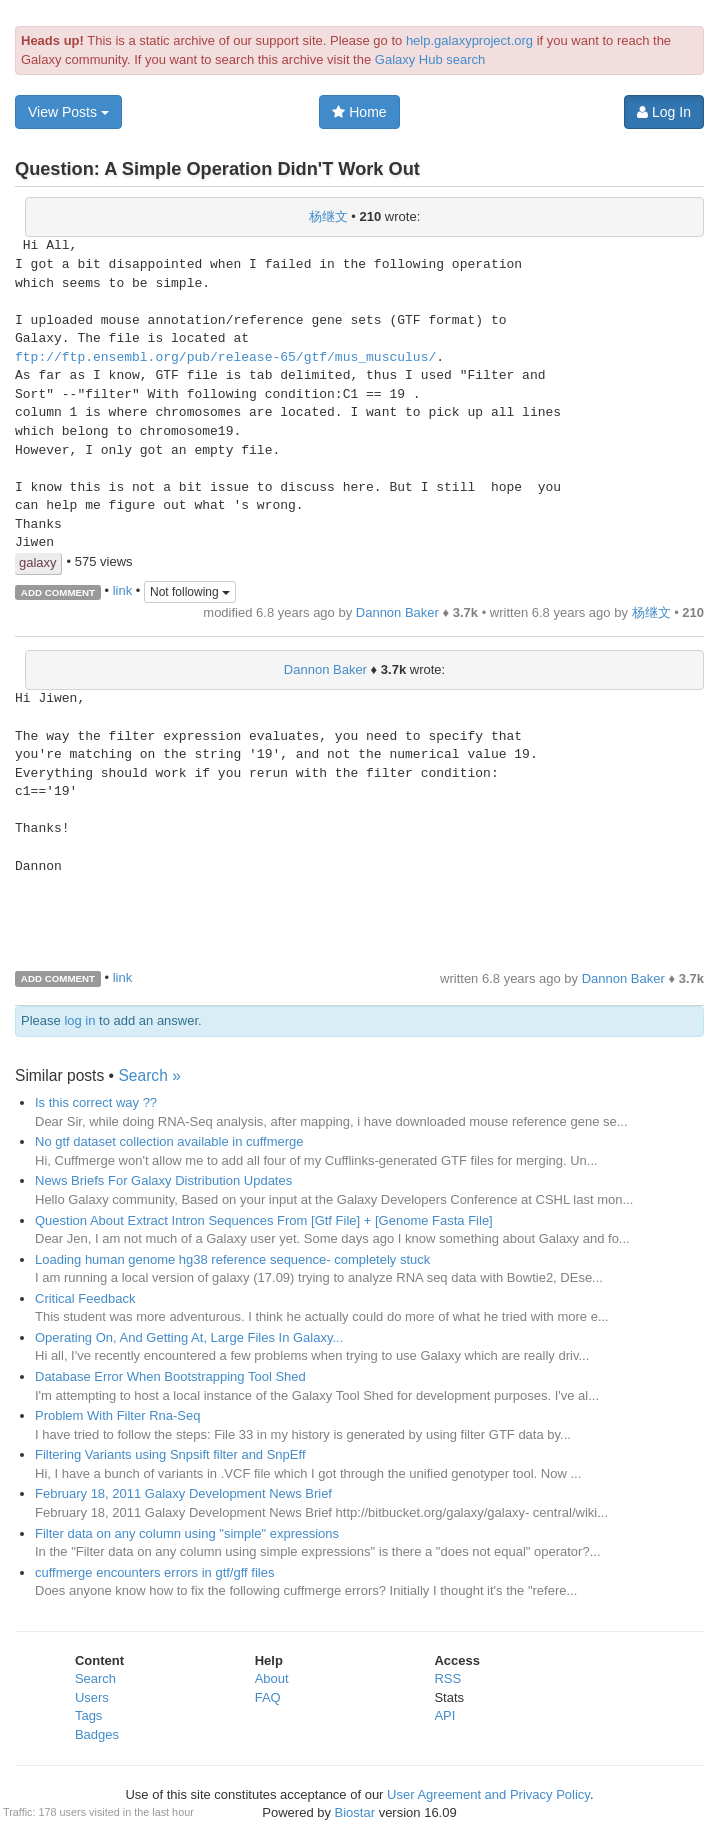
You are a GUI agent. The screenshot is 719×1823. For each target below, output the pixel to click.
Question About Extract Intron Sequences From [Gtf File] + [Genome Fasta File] (264, 1220)
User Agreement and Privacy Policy (488, 1794)
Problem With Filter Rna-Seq (117, 1415)
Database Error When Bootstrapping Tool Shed (170, 1376)
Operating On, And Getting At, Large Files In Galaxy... (189, 1337)
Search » (149, 1075)
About (272, 1678)
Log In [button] (664, 112)
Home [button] (359, 112)
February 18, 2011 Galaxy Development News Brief (183, 1493)
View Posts (68, 112)
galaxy (38, 562)
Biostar (355, 1812)
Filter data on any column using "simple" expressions (187, 1533)
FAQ (268, 1697)
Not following (190, 592)
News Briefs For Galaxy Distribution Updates (163, 1180)
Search (95, 1678)
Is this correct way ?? (96, 1102)
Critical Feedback (85, 1298)
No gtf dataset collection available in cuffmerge (169, 1141)
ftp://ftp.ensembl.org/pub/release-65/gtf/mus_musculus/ (225, 358)
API (444, 1715)
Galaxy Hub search (430, 59)
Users (92, 1697)
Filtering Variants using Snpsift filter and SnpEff (170, 1454)
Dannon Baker (397, 612)
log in (79, 1020)
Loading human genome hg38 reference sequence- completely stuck (232, 1259)
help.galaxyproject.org (469, 40)
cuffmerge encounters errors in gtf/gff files (154, 1572)
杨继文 (328, 216)
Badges (97, 1734)
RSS (447, 1678)
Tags (88, 1715)
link (123, 590)
